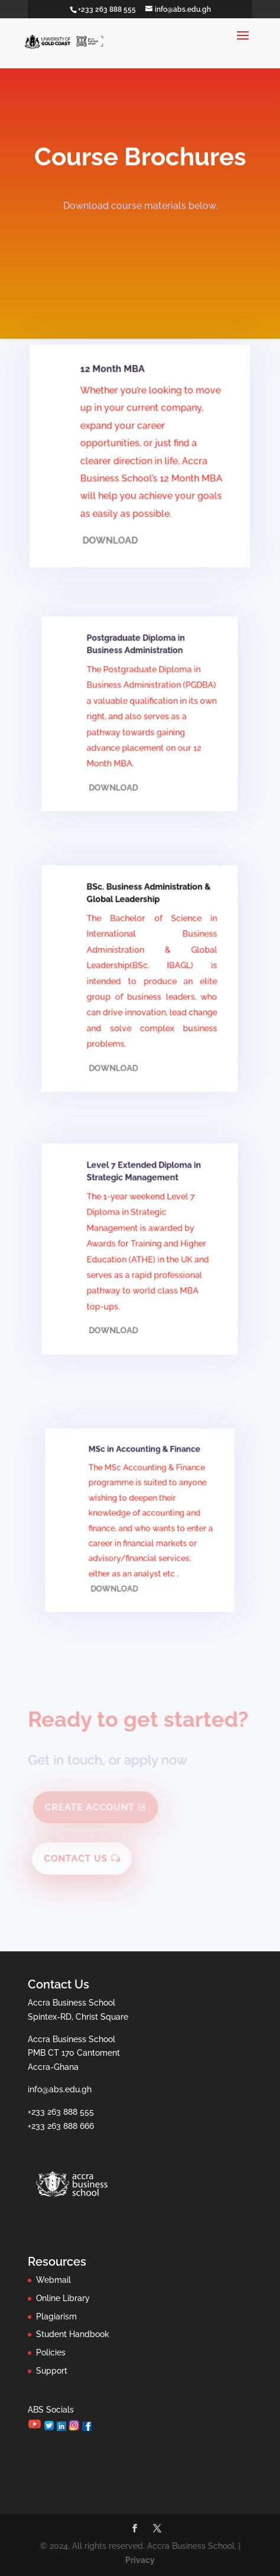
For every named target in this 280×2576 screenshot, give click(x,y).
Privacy (140, 2560)
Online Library (63, 2298)
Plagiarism (56, 2316)
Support (51, 2370)
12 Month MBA (115, 401)
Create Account (91, 1809)
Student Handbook (72, 2334)
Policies (51, 2352)
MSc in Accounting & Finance (144, 1463)
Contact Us (78, 1859)
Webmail (53, 2280)
